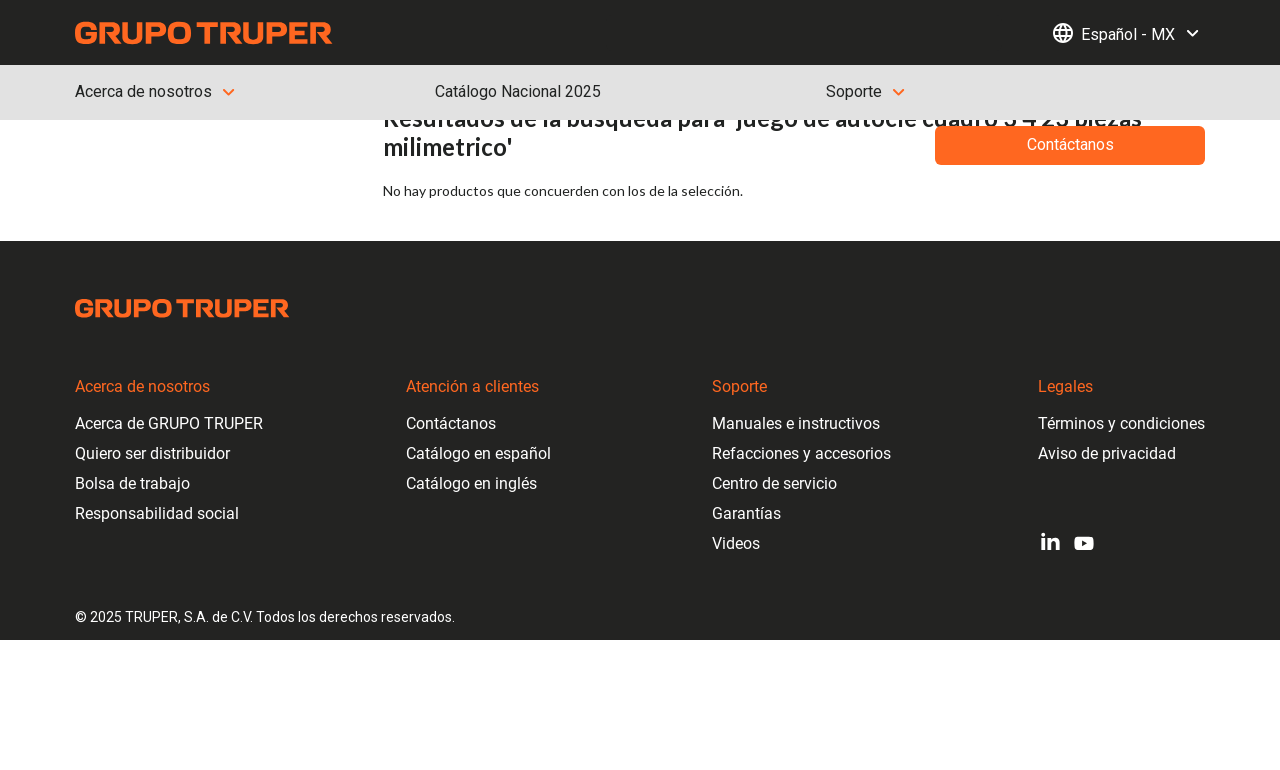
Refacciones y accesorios (801, 453)
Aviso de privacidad (1107, 453)
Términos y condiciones (1121, 423)
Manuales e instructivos (796, 423)
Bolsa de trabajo (132, 483)
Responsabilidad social (157, 513)
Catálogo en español (478, 453)
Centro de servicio (774, 483)
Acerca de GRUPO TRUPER (169, 423)
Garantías (746, 513)
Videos (736, 543)
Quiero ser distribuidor (152, 453)
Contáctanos (451, 423)
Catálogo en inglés (471, 483)
